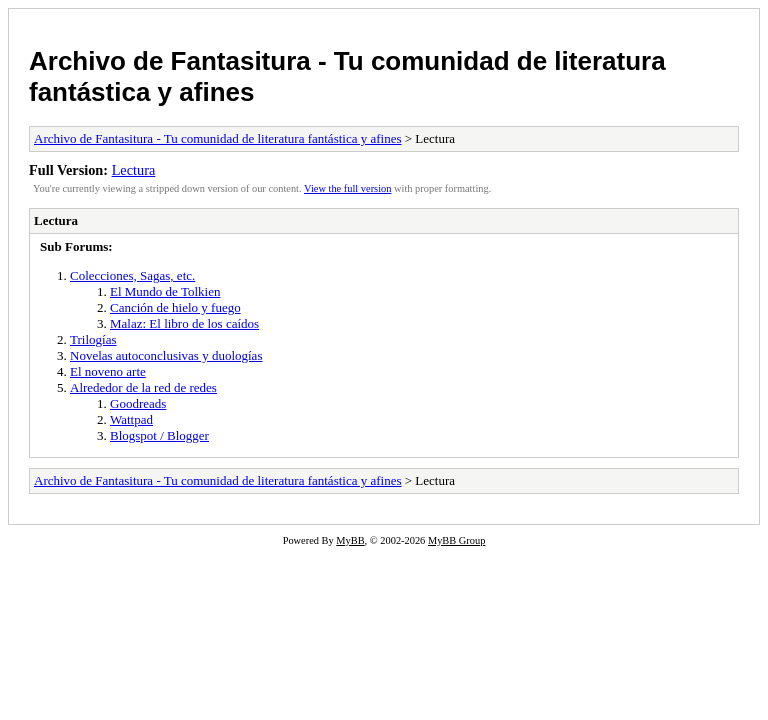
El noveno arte (108, 371)
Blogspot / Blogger (159, 435)
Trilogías (93, 339)
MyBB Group (456, 540)
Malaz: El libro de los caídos (184, 323)
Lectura (134, 170)
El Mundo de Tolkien (165, 291)
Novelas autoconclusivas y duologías (166, 355)
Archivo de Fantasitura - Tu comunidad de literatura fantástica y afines (218, 138)
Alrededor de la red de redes (143, 387)
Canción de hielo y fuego (175, 307)
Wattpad (131, 419)
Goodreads (138, 403)
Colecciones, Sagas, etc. (132, 275)
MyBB (350, 540)
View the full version (347, 188)
